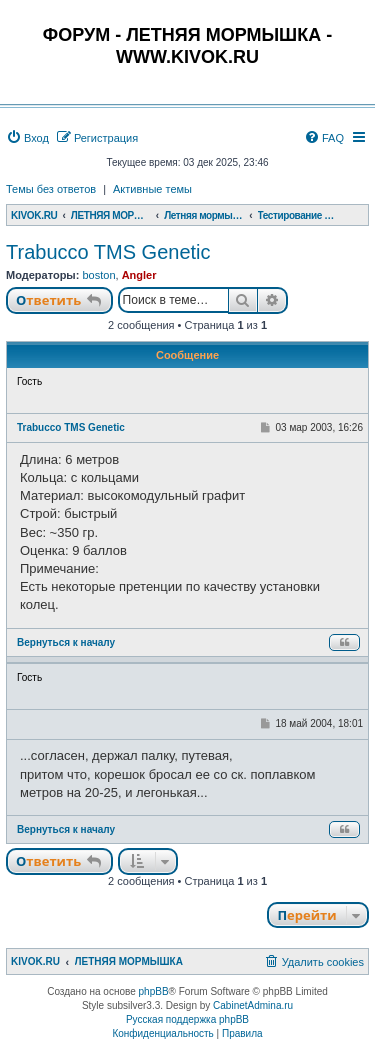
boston (98, 275)
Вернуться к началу (66, 642)
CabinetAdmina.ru (253, 1005)
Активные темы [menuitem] (152, 189)
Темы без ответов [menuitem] (51, 189)
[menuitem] (27, 138)
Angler (139, 275)
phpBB (154, 991)
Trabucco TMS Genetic (108, 252)
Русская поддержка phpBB (187, 1019)
